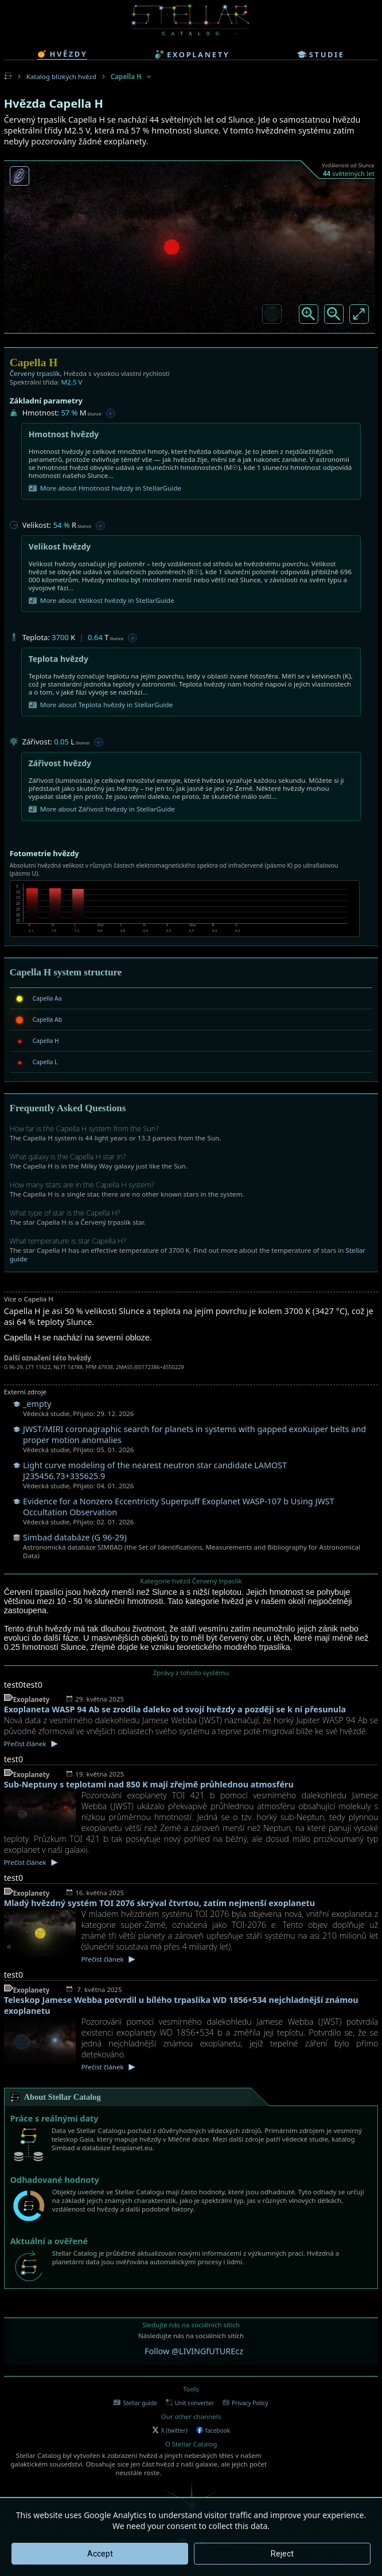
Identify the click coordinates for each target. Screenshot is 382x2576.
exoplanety (192, 54)
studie (321, 54)
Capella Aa (47, 998)
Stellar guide (135, 2403)
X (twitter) (170, 2430)
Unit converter (190, 2403)
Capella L (45, 1062)
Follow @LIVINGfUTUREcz (194, 2351)
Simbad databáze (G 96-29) (75, 1537)
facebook (213, 2430)
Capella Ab (47, 1019)
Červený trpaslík (35, 373)
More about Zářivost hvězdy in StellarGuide (102, 809)
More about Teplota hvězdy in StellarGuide (101, 705)
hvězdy (62, 54)
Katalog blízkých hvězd (61, 76)
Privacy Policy (245, 2403)
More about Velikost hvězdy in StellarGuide (101, 601)
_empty (37, 1403)
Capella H (46, 1041)
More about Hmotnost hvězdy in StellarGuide (105, 488)
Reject (282, 2553)
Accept (100, 2553)
